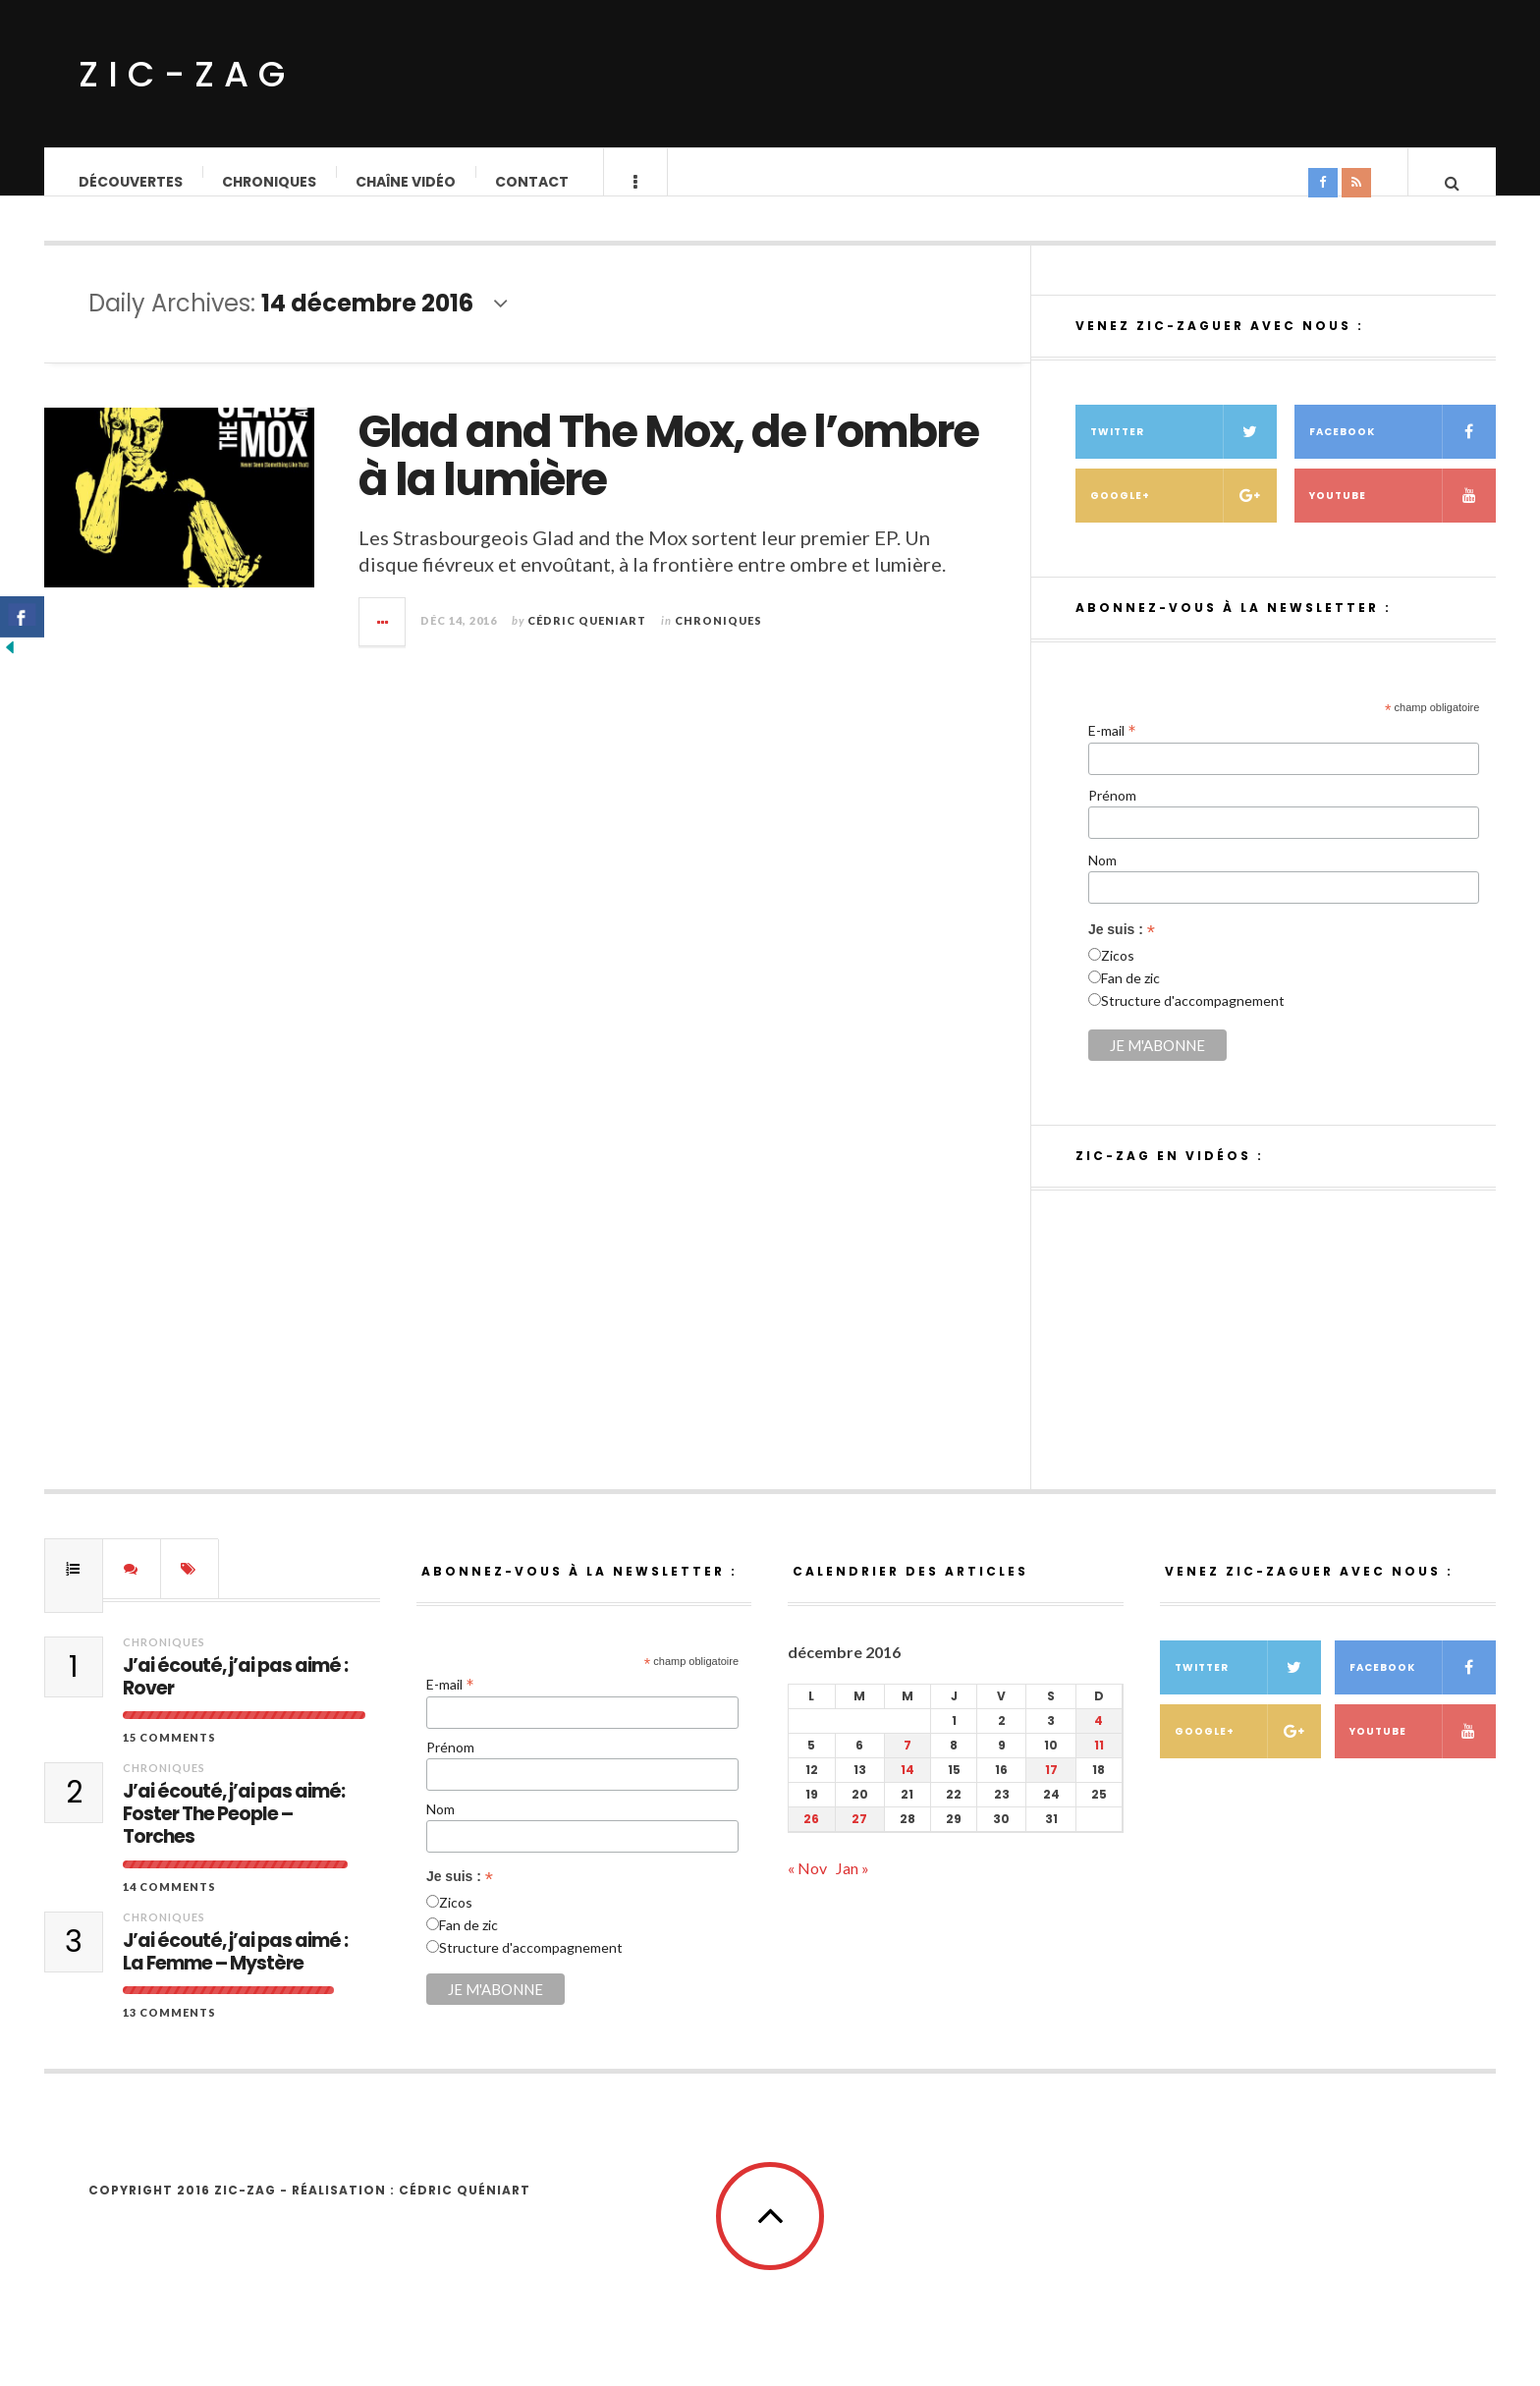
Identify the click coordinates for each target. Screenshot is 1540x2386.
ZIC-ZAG (187, 74)
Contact (533, 182)
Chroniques (270, 182)
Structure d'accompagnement (1193, 1020)
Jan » (852, 1887)
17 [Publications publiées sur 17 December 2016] (1051, 1789)
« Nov (807, 1887)
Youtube (1402, 515)
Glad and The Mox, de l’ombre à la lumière (668, 475)
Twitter (1183, 451)
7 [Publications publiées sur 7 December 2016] (907, 1764)
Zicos (1117, 975)
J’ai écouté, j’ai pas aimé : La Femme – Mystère (235, 1972)
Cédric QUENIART (586, 640)
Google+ (1183, 515)
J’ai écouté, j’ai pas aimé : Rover (235, 1697)
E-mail (1112, 749)
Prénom (1112, 814)
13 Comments (169, 2031)
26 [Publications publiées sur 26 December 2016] (811, 1838)
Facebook (1402, 451)
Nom (1102, 879)
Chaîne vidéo (407, 182)
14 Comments (169, 1906)
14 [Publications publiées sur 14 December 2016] (907, 1789)
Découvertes (132, 182)
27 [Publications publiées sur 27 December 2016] (859, 1838)
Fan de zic (1130, 997)
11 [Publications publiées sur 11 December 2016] (1099, 1764)
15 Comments (169, 1756)
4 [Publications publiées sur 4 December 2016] (1098, 1740)
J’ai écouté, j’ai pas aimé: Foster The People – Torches (234, 1834)
